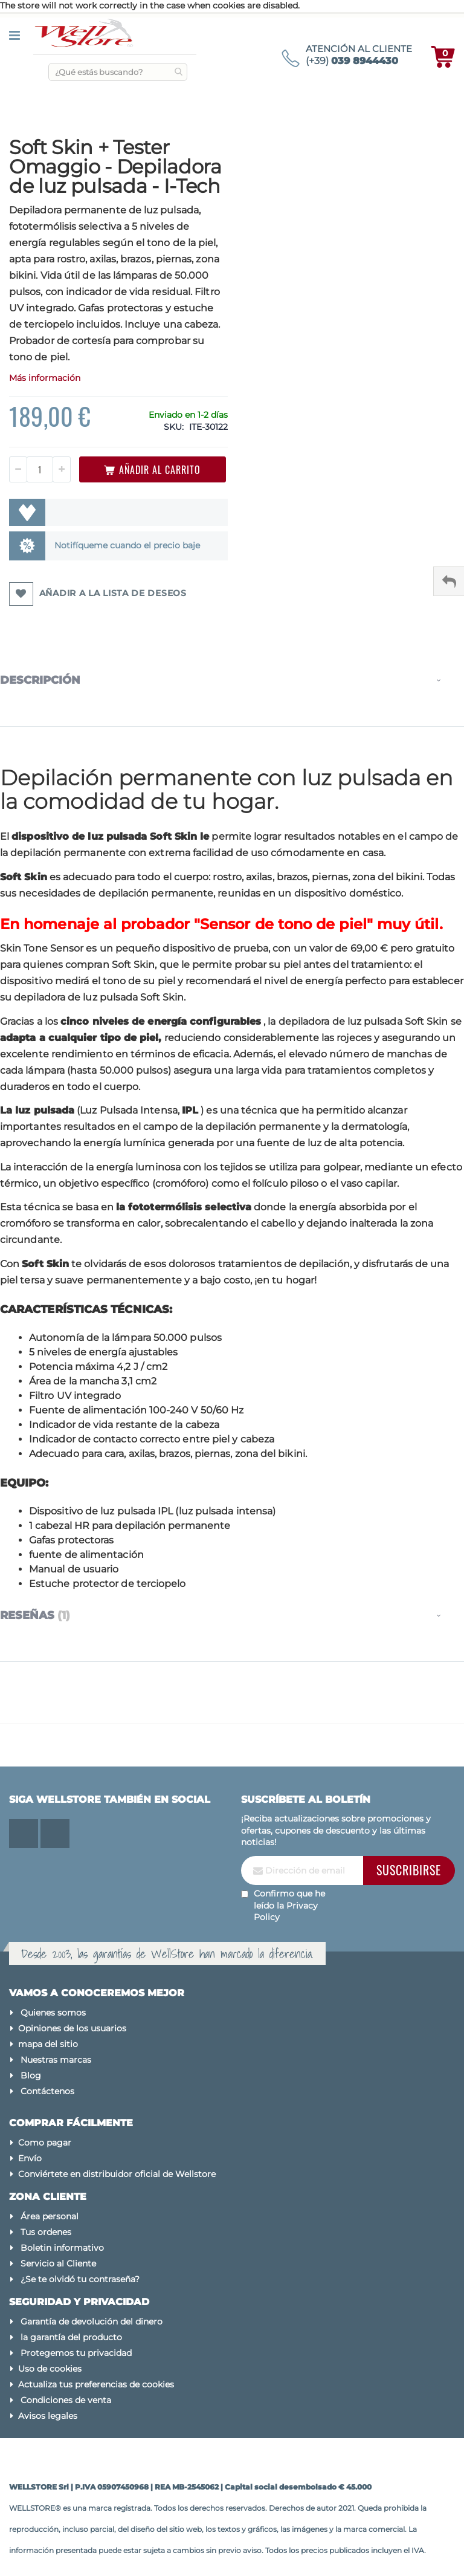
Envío (30, 2158)
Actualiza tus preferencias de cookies (96, 2384)
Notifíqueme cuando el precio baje (127, 545)
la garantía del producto (71, 2337)
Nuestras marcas (56, 2059)
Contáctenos (47, 2091)
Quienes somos (53, 2012)
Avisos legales (47, 2415)
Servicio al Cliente (58, 2263)
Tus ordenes (46, 2232)
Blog (31, 2075)
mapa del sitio (48, 2044)
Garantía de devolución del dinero (92, 2321)
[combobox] (117, 72)
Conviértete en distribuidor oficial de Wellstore (117, 2174)
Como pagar (44, 2142)
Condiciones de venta (66, 2400)
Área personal (50, 2216)
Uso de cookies (50, 2368)
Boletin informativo (62, 2247)
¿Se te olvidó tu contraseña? (80, 2279)
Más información (44, 377)
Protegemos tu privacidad (76, 2352)
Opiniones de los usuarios (72, 2028)
